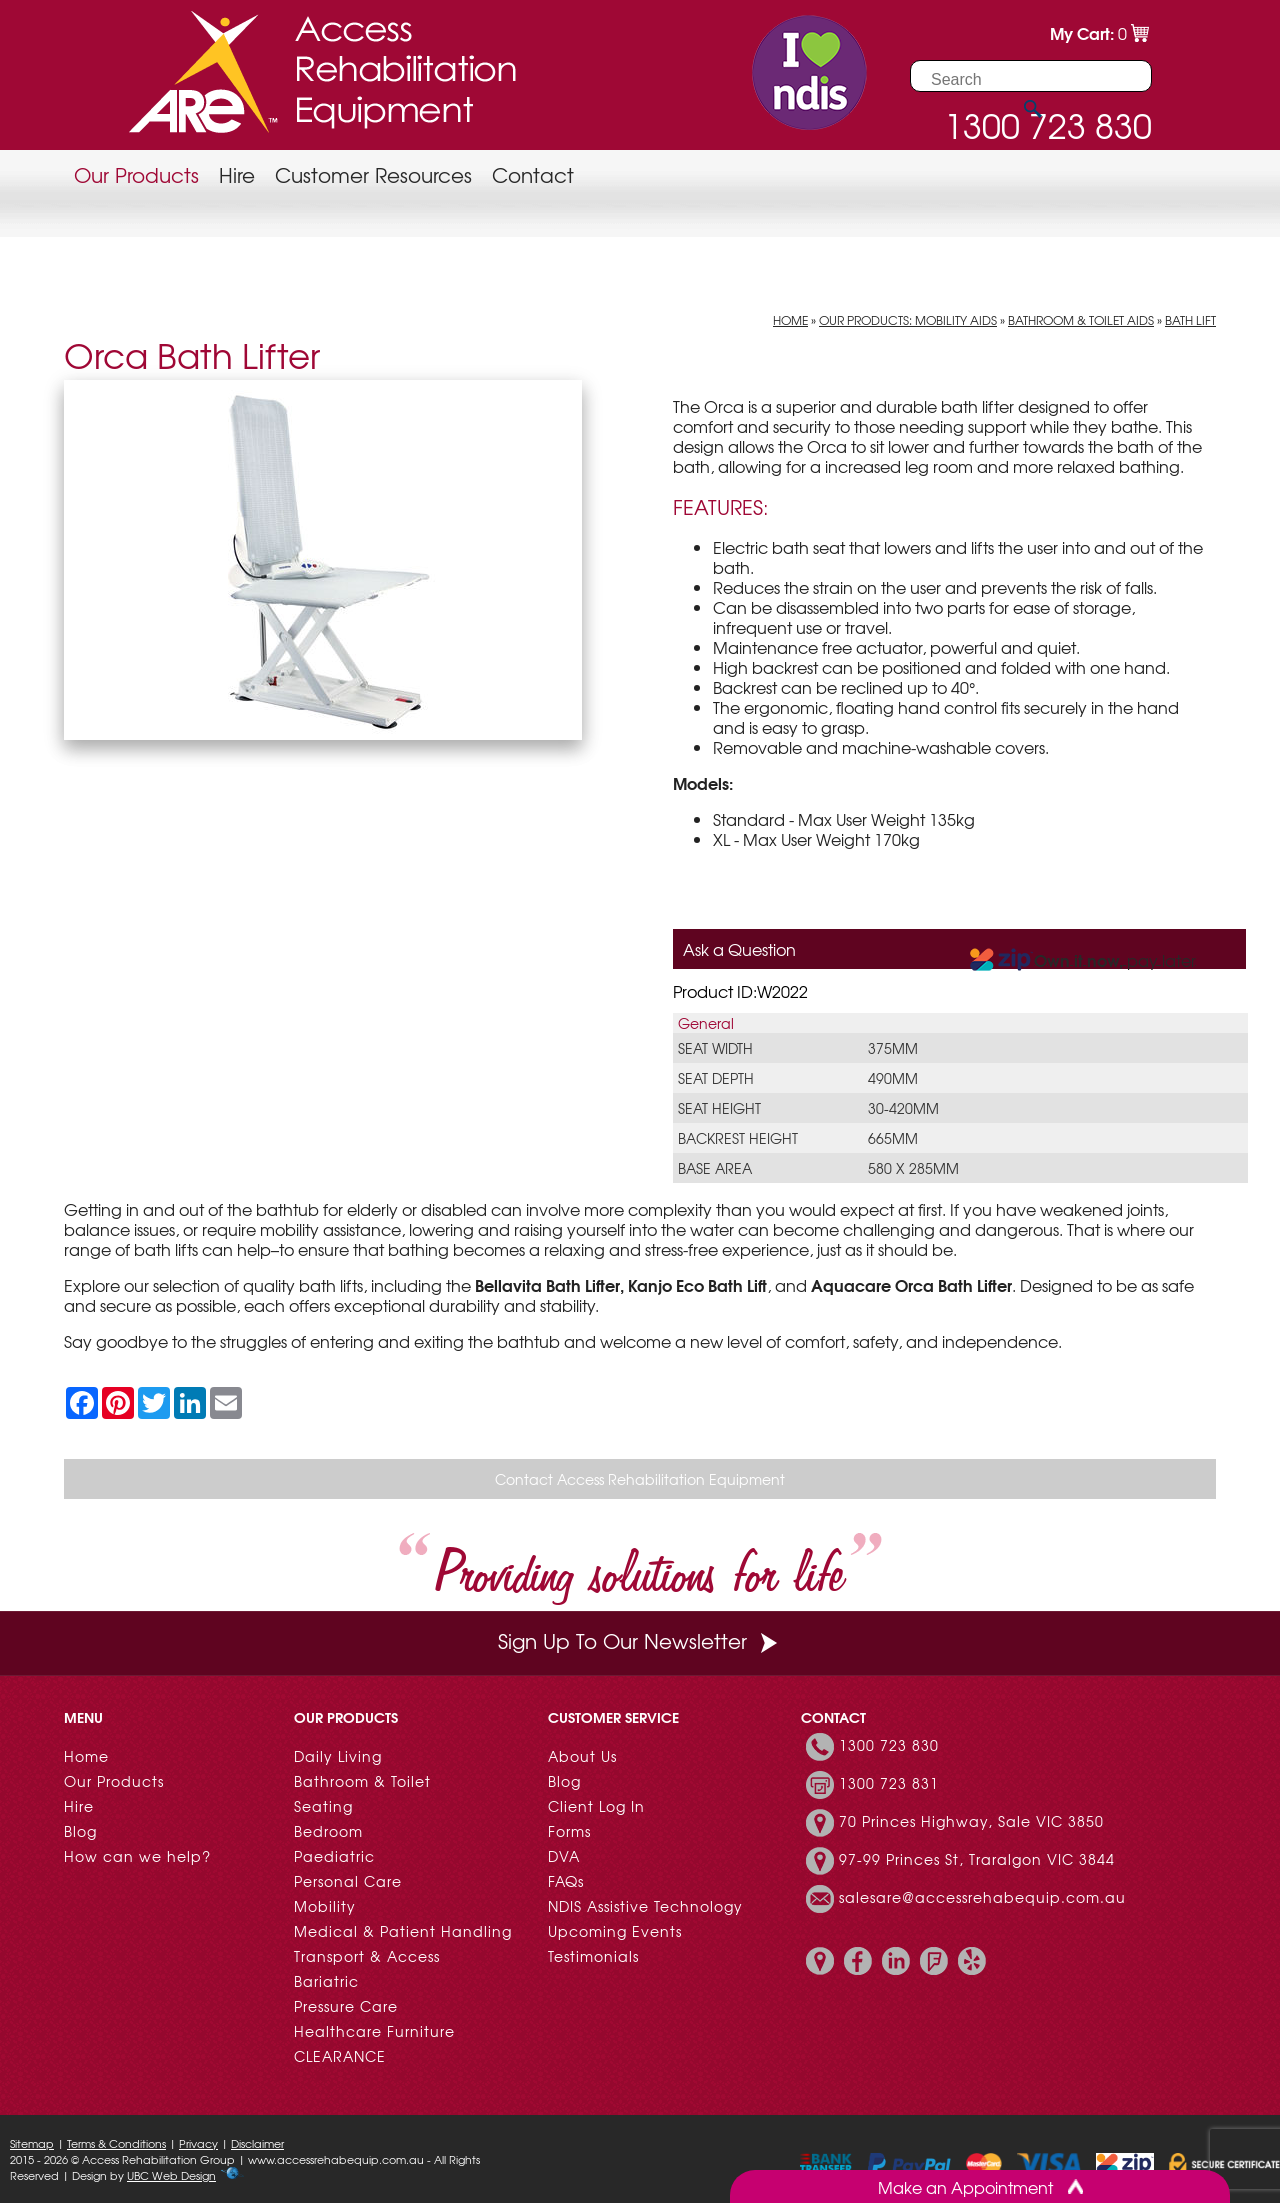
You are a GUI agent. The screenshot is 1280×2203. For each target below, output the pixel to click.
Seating (323, 1806)
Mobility (325, 1906)
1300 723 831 (889, 1783)
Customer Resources (373, 174)
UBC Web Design (171, 2175)
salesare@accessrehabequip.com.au (982, 1897)
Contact (533, 174)
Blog (80, 1831)
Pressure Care (346, 2006)
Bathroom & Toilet (362, 1781)
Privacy (198, 2143)
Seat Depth (716, 1078)
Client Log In (596, 1806)
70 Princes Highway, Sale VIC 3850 (971, 1821)
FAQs (566, 1881)
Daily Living (338, 1756)
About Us (582, 1756)
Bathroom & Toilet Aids (1081, 320)
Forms (569, 1831)
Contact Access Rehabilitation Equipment (640, 1479)
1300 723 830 (889, 1745)
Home (790, 320)
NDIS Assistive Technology (645, 1906)
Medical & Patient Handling (403, 1931)
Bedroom (328, 1831)
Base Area (715, 1168)
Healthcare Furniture (374, 2031)
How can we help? (137, 1856)
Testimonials (593, 1956)
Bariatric (326, 1981)
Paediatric (334, 1856)
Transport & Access (367, 1956)
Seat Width (715, 1048)
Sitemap (32, 2143)
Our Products (136, 174)
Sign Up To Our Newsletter (640, 1640)
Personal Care (348, 1881)
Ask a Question (739, 949)
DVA (564, 1856)
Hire (237, 174)
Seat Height (719, 1108)
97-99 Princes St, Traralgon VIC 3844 (977, 1859)
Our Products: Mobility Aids (908, 320)
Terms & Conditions (116, 2143)
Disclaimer (257, 2143)
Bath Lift (1190, 320)
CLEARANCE (340, 2056)
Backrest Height (738, 1138)
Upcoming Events (615, 1931)
